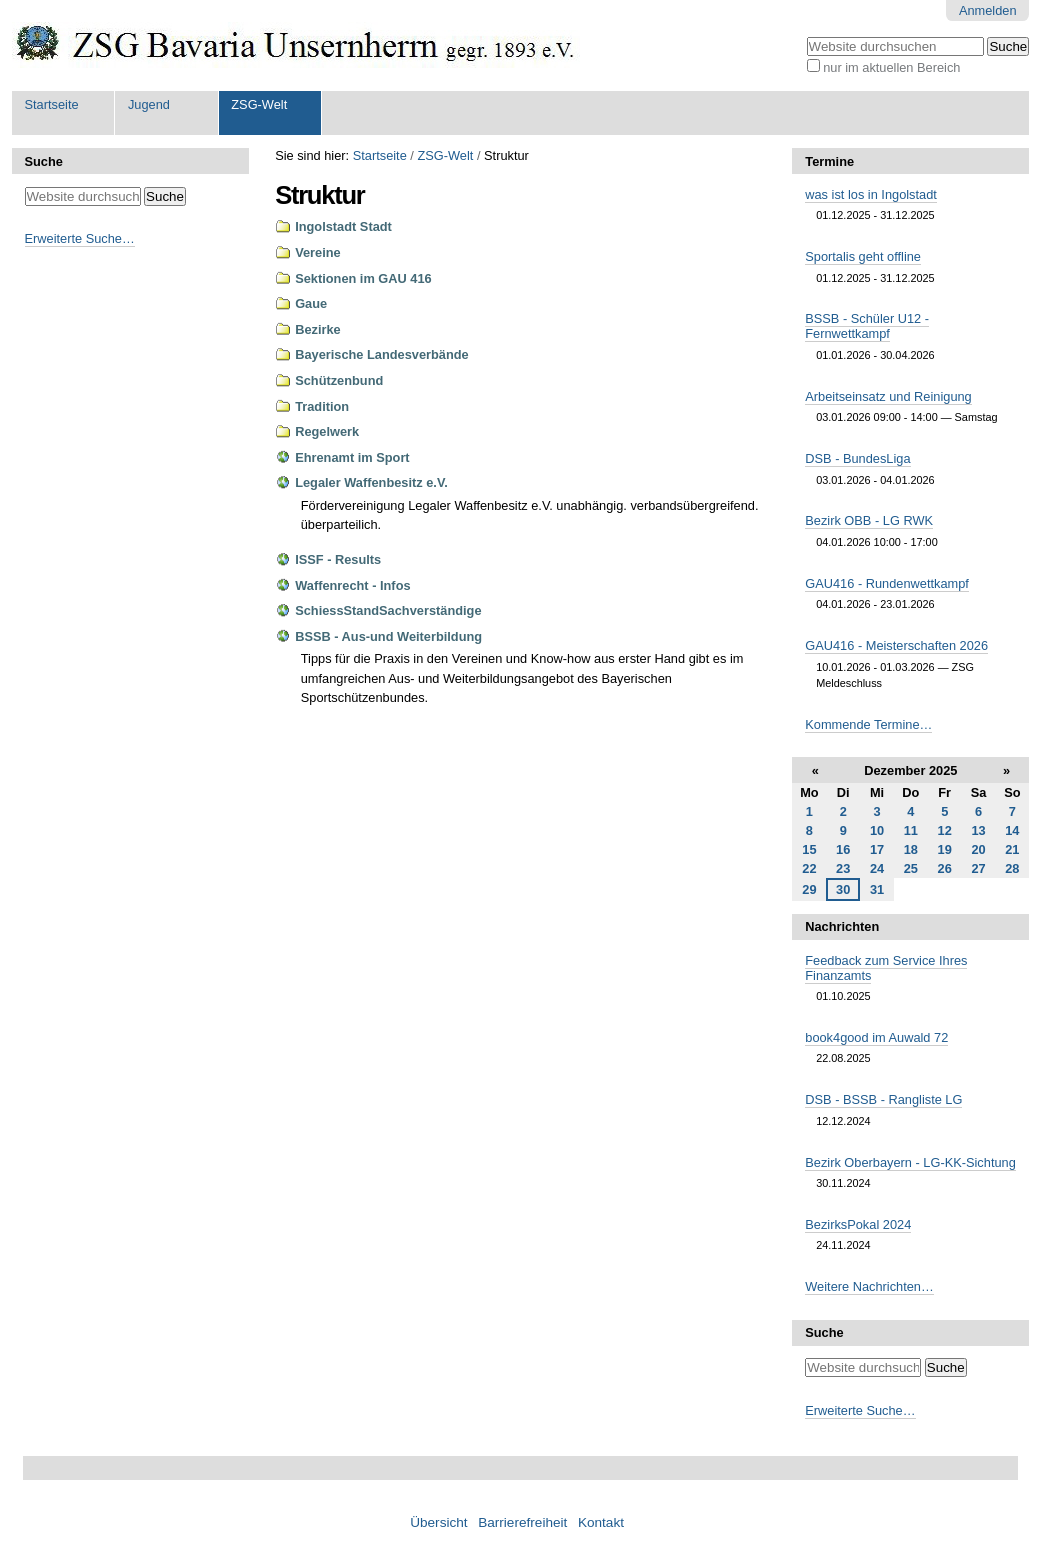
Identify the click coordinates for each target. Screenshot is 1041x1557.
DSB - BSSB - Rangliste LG (883, 1099)
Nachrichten (842, 926)
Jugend (149, 104)
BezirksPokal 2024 (858, 1224)
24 (877, 868)
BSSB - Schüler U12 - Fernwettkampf (867, 326)
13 (978, 830)
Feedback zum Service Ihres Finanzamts (886, 968)
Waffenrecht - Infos (352, 585)
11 (911, 830)
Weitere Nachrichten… (869, 1286)
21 (1012, 849)
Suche (44, 161)
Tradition (322, 406)
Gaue (311, 303)
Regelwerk (327, 431)
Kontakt (601, 1522)
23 (843, 868)
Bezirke (318, 329)
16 (843, 849)
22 (809, 868)
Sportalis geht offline (863, 256)
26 (945, 868)
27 (978, 868)
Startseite (52, 104)
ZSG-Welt (259, 104)
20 (978, 849)
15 (809, 849)
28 (1012, 868)
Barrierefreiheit (522, 1522)
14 (1012, 830)
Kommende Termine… (868, 724)
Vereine (318, 252)
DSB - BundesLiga (857, 458)
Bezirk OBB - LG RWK (869, 520)
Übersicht (438, 1522)
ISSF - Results (338, 559)
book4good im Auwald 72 (876, 1037)
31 (877, 889)
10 (877, 830)
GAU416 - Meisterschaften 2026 (896, 645)
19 (945, 849)
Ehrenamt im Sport (352, 457)
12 (945, 830)
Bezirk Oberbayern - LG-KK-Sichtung (910, 1162)
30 (843, 889)
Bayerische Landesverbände (382, 354)
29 (809, 889)
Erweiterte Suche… (80, 238)
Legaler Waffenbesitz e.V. (371, 482)
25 (911, 868)
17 (877, 849)
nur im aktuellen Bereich (891, 67)
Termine (829, 161)
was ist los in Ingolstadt (871, 194)
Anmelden (988, 10)
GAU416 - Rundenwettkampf (887, 583)
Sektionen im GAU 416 (363, 278)
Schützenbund (339, 380)
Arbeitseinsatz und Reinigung (888, 396)
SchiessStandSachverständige (388, 610)
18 (911, 849)
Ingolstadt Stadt (343, 226)
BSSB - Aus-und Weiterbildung (388, 636)
